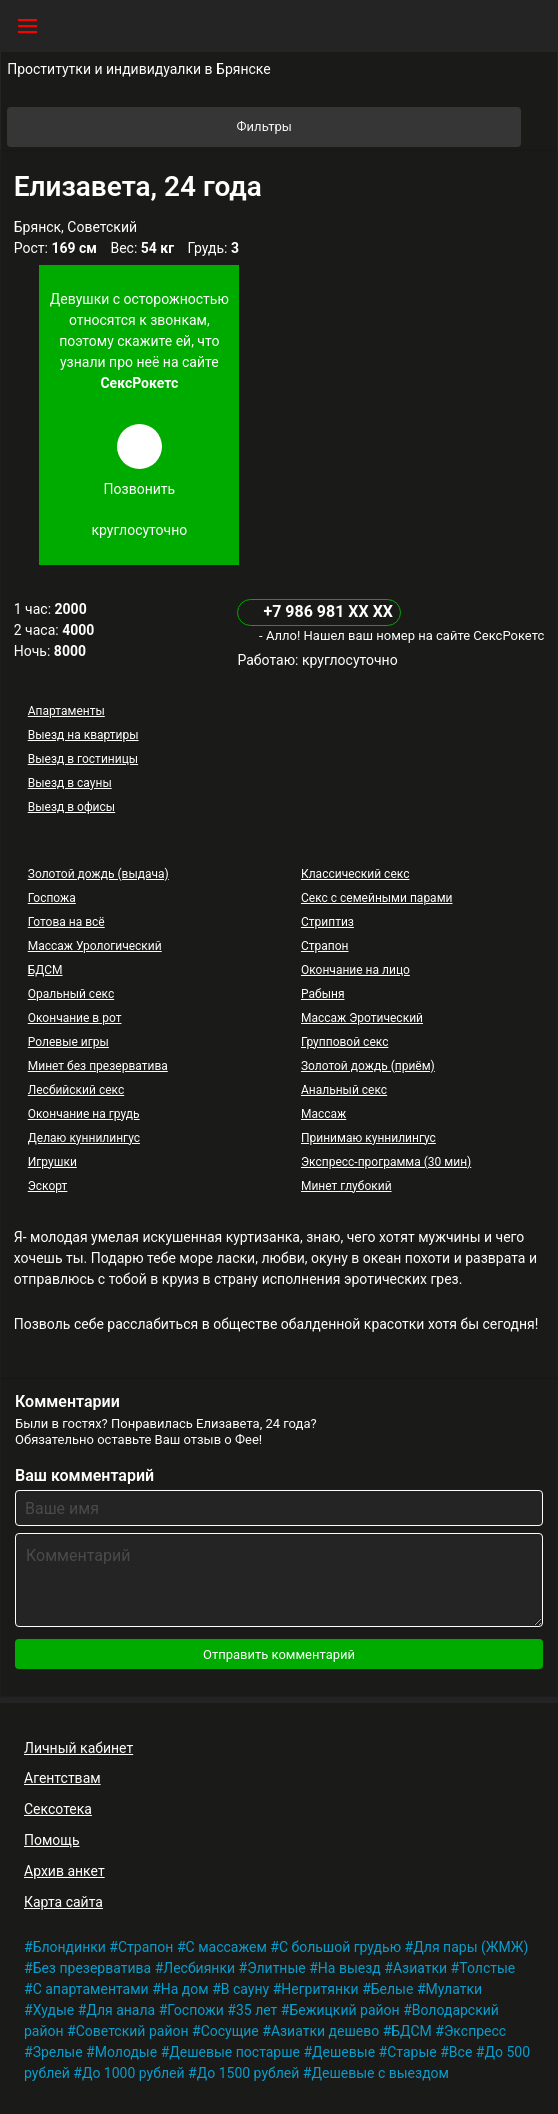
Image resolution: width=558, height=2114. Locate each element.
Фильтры (378, 127)
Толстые (487, 1968)
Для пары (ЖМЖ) (470, 1947)
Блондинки (69, 1947)
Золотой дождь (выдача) (98, 874)
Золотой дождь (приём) (368, 1066)
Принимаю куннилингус (368, 1138)
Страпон (325, 946)
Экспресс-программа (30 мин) (386, 1162)
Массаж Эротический (362, 1018)
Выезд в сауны (70, 783)
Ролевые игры (68, 1042)
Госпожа (52, 898)
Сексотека (58, 1809)
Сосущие (230, 2031)
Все (460, 2052)
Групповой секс (344, 1042)
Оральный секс (71, 994)
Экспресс (475, 2031)
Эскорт (48, 1186)
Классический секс (355, 874)
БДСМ (45, 970)
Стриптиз (327, 922)
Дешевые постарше (234, 2052)
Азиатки (420, 1968)
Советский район (132, 2031)
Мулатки (454, 1989)
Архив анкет (64, 1871)
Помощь (52, 1840)
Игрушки (52, 1162)
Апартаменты (66, 711)
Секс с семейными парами (377, 898)
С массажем (226, 1947)
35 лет (256, 2010)
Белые (392, 1989)
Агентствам (62, 1778)
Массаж (323, 1114)
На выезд (349, 1968)
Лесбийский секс (76, 1090)
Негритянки (319, 1989)
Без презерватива (92, 1968)
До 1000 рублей (133, 2073)
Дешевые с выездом (380, 2073)
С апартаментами (91, 1989)
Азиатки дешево (325, 2031)
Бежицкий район (344, 2010)
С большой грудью (340, 1947)
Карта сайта (63, 1902)
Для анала (120, 2010)
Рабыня (323, 994)
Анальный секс (344, 1090)
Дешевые (343, 2052)
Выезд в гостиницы (83, 759)
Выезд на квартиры (83, 735)
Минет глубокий (346, 1186)
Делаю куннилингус (84, 1138)
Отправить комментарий (279, 1654)
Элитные (276, 1968)
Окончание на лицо (355, 970)
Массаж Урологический (95, 946)
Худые (54, 2010)
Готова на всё (66, 922)
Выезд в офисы (71, 807)
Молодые (126, 2052)
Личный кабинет (78, 1748)
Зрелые (58, 2052)
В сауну (245, 1989)
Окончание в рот (75, 1018)
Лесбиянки (199, 1968)
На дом (185, 1989)
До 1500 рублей (248, 2073)
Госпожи (195, 2010)
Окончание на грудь (84, 1114)
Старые (412, 2052)
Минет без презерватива (98, 1066)
